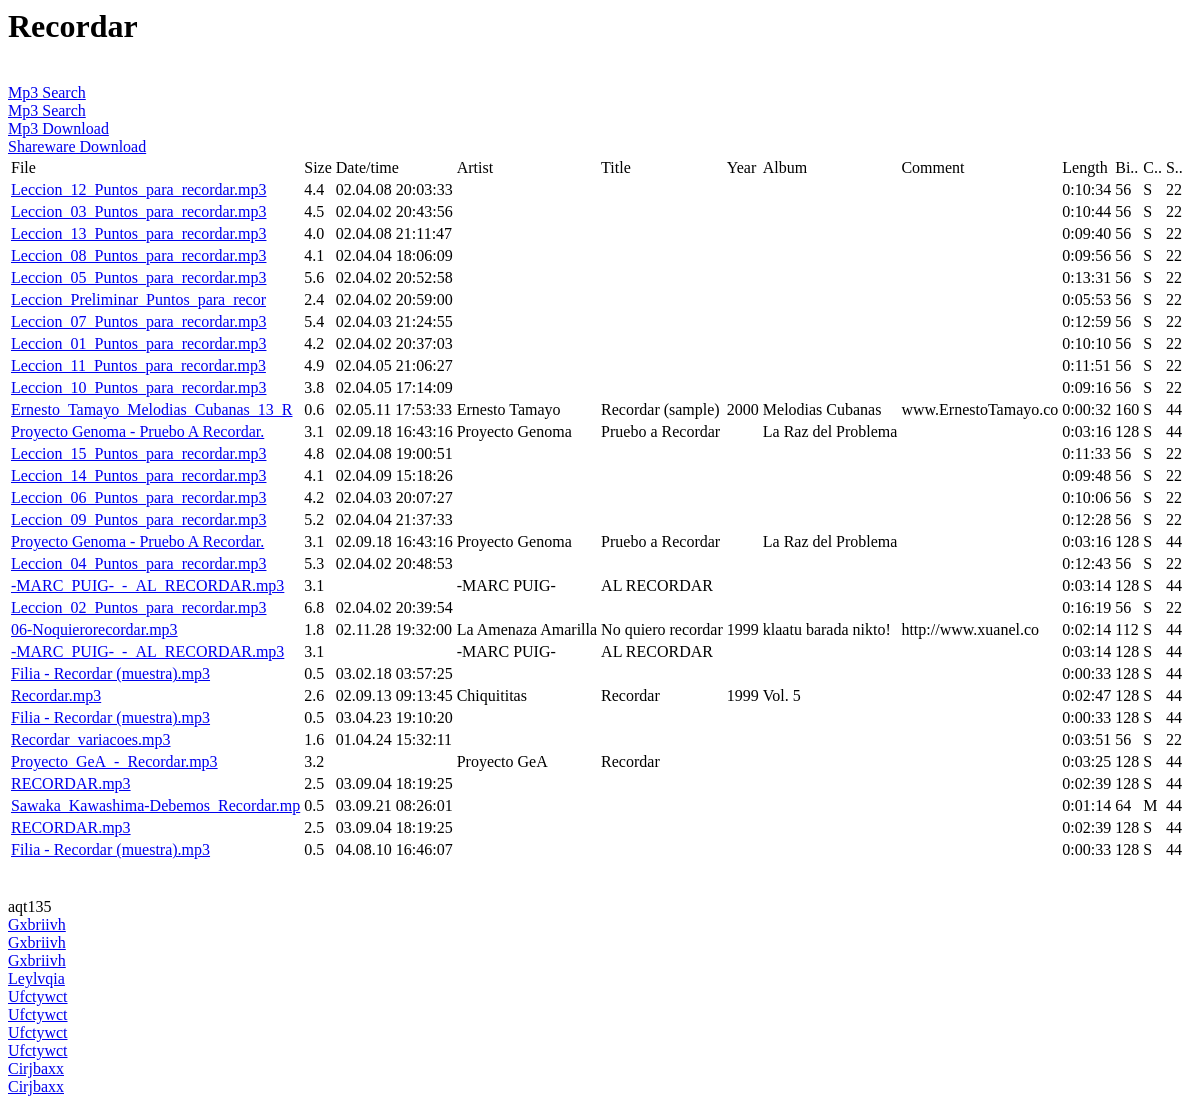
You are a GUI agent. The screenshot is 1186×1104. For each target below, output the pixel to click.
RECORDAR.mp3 (71, 783)
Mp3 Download (58, 128)
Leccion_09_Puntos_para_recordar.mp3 (138, 519)
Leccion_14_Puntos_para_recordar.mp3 (138, 475)
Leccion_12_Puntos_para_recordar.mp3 (138, 189)
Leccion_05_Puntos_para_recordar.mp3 (138, 277)
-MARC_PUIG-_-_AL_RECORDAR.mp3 (147, 585)
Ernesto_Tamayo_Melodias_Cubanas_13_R (152, 409)
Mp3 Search (47, 92)
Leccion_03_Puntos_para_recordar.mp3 (138, 211)
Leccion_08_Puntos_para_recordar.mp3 (138, 255)
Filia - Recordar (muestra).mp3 (110, 673)
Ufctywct (38, 996)
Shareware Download (77, 146)
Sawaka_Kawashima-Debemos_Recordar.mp (155, 805)
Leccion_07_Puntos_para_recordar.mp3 (138, 321)
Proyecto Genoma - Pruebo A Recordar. (137, 431)
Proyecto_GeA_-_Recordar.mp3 (114, 761)
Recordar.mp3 (56, 695)
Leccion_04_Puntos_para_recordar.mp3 (138, 563)
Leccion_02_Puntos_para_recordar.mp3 (138, 607)
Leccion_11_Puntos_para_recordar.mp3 (138, 365)
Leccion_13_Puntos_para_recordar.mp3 (138, 233)
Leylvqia (36, 978)
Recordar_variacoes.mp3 (90, 739)
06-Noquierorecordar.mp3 (94, 629)
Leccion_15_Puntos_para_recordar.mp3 (138, 453)
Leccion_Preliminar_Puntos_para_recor (138, 299)
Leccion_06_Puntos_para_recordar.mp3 (138, 497)
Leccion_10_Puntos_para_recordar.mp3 (138, 387)
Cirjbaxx (36, 1068)
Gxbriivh (37, 924)
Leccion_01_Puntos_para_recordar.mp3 (138, 343)
